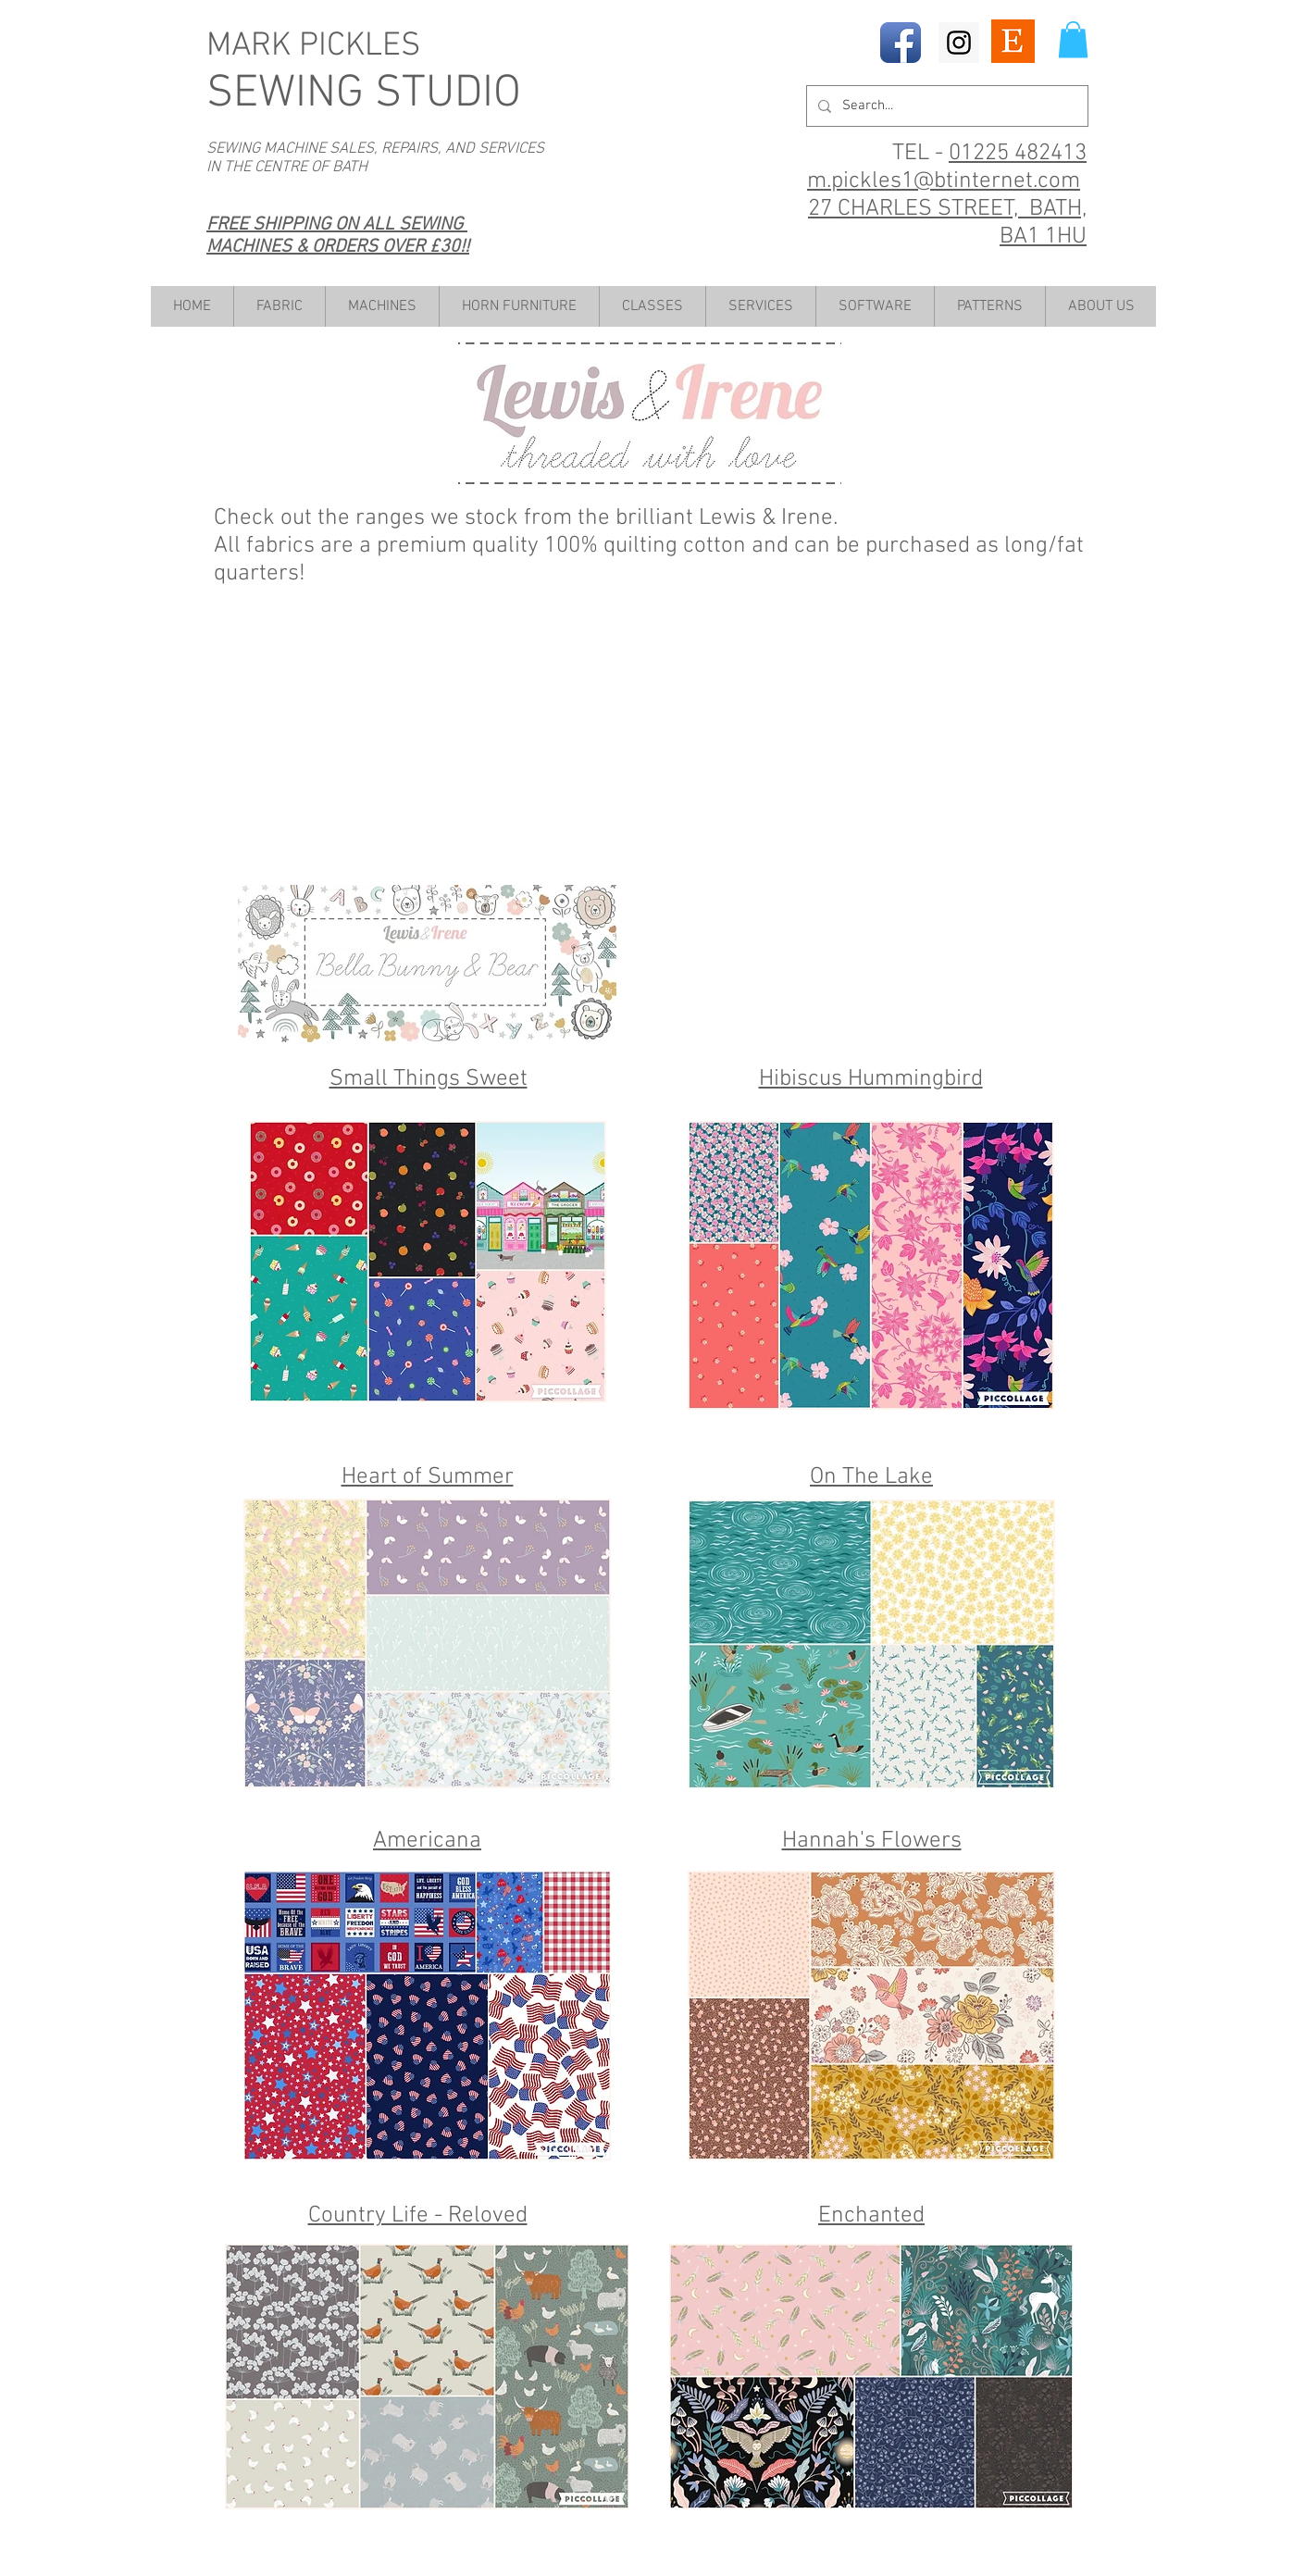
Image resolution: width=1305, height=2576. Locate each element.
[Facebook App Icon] (900, 42)
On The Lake (871, 1477)
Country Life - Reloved (418, 2216)
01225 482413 (1018, 154)
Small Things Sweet (428, 1079)
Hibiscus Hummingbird (871, 1079)
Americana (427, 1841)
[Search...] (945, 106)
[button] (1073, 39)
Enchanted (871, 2216)
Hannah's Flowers (872, 1841)
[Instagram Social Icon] (958, 42)
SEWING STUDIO (363, 94)
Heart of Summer (428, 1477)
